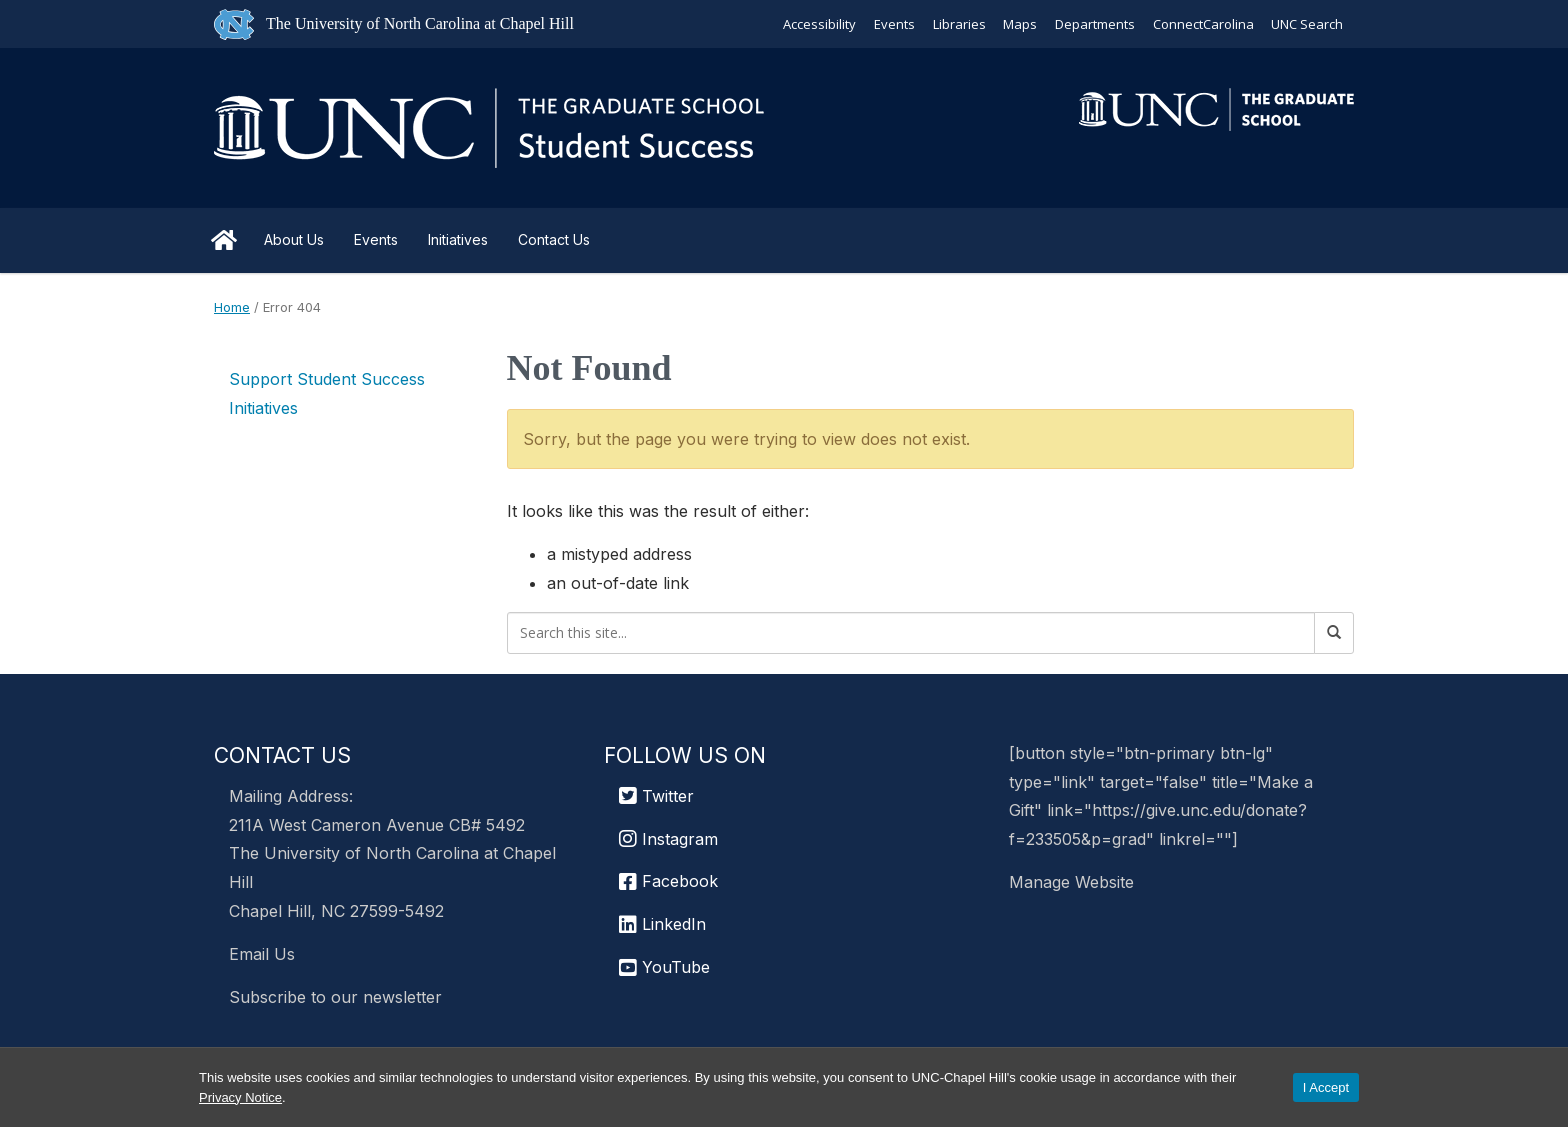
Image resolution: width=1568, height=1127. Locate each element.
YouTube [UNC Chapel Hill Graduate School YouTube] (664, 967)
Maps (1019, 24)
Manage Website (1071, 882)
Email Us (262, 954)
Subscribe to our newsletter (335, 997)
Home (224, 240)
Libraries (957, 24)
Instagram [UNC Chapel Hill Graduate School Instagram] (668, 839)
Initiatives (458, 239)
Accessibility (817, 24)
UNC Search (1307, 24)
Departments (1094, 24)
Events (892, 24)
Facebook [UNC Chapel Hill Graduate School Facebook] (668, 881)
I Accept (1326, 1087)
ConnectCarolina (1202, 24)
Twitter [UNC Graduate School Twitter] (656, 796)
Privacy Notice (240, 1097)
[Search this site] (911, 633)
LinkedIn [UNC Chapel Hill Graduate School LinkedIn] (662, 924)
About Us (294, 239)
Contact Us (554, 239)
